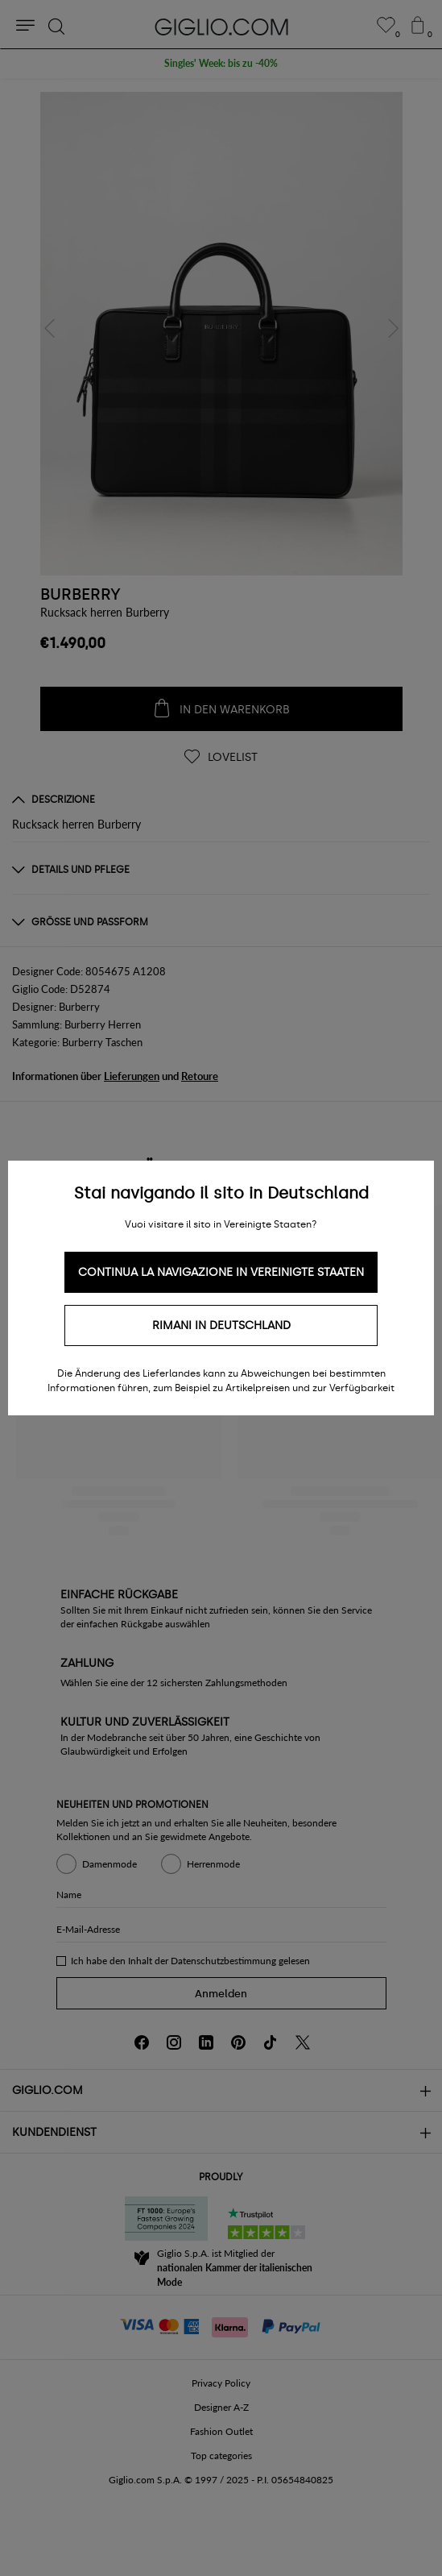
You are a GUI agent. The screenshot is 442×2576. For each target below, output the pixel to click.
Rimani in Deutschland (221, 1325)
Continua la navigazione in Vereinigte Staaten (221, 1272)
